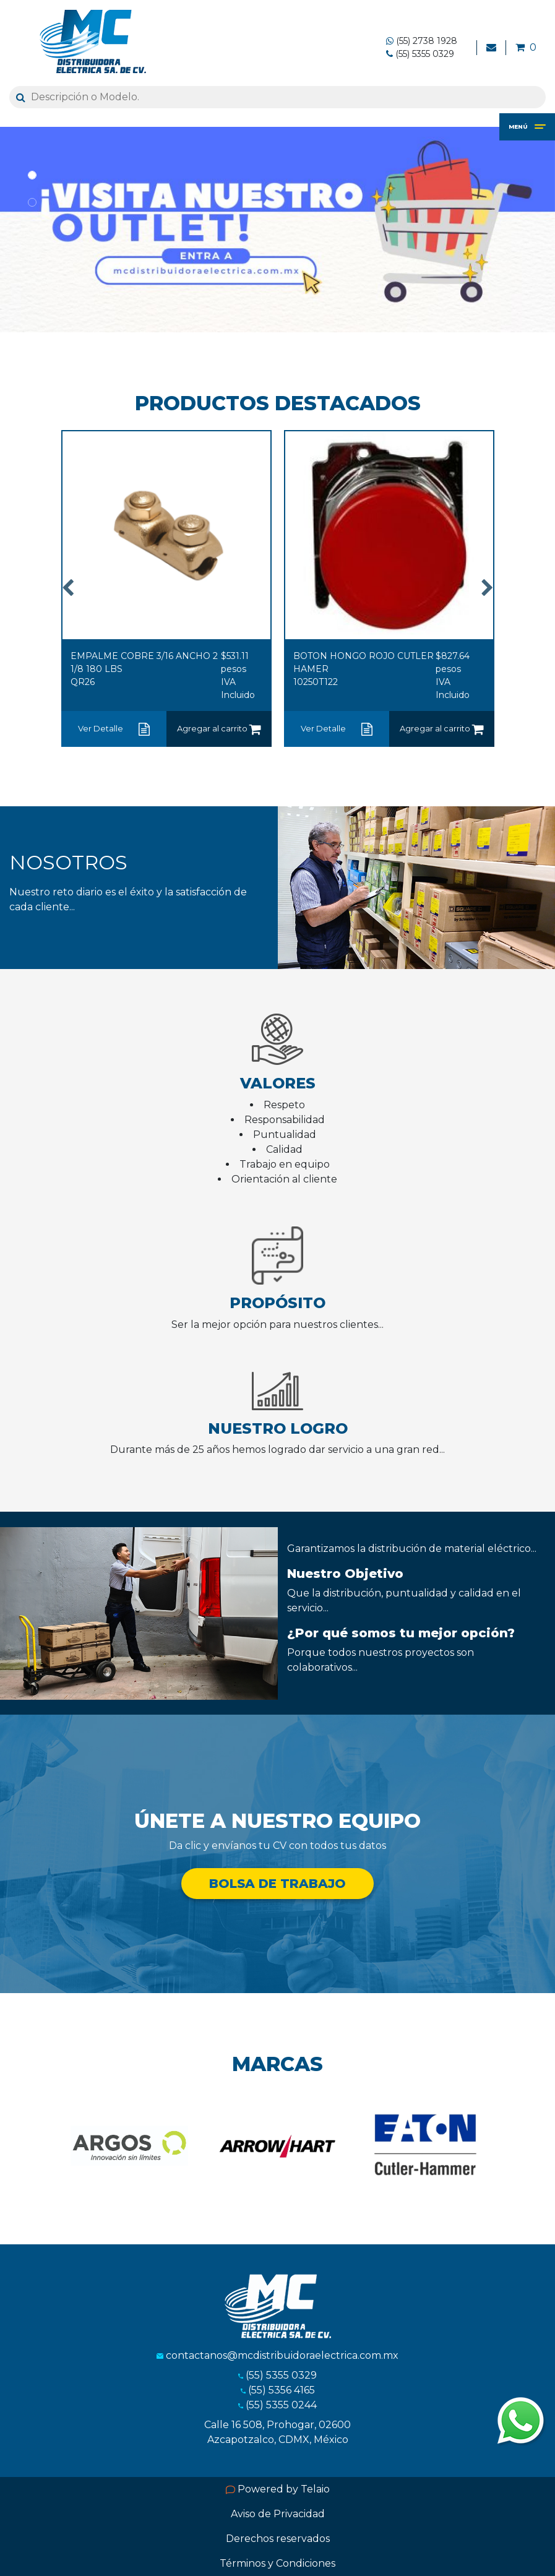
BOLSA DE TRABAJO (277, 1883)
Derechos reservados (278, 2538)
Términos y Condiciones (277, 2563)
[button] (5, 229)
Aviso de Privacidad (278, 2514)
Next (488, 590)
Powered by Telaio (278, 2489)
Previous (68, 590)
